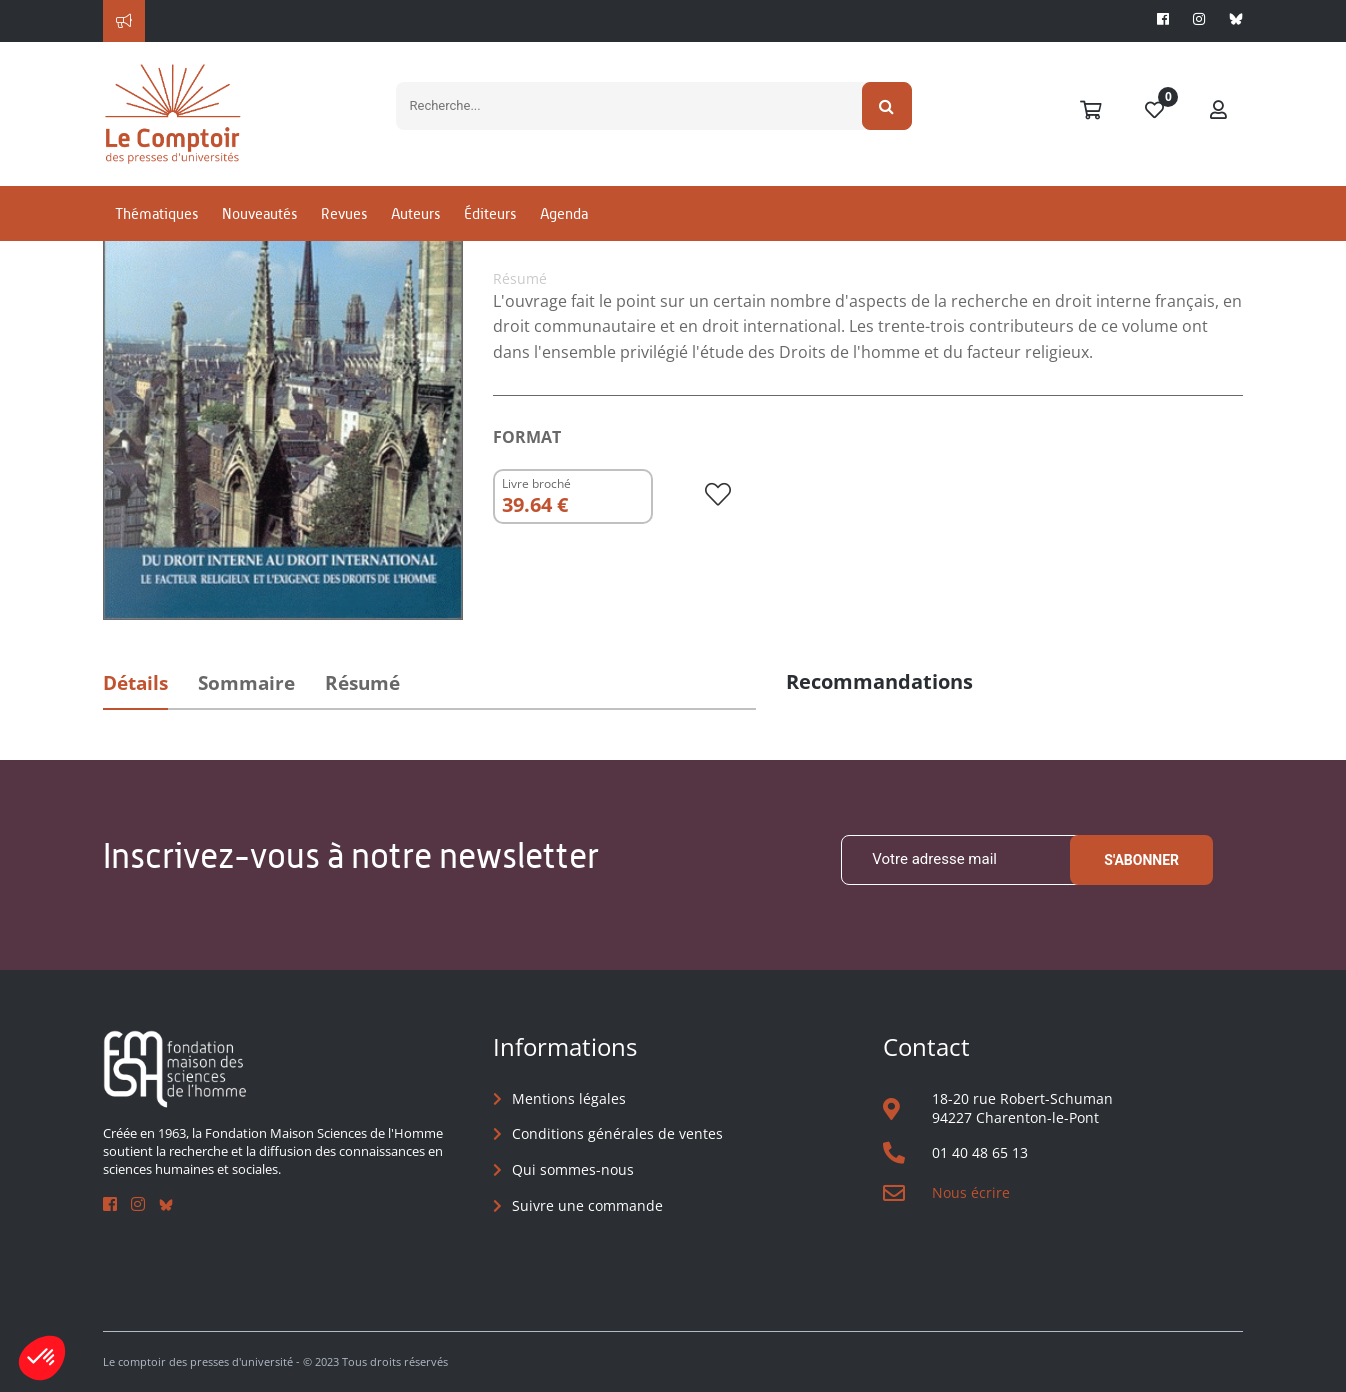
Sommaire (246, 683)
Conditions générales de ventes (617, 1133)
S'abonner (1141, 860)
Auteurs (415, 213)
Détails (135, 683)
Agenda (564, 213)
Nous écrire (971, 1192)
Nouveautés (259, 213)
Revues (344, 213)
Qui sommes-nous (573, 1169)
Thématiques (156, 213)
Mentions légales (569, 1098)
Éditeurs (490, 213)
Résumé (362, 683)
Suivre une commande (587, 1205)
